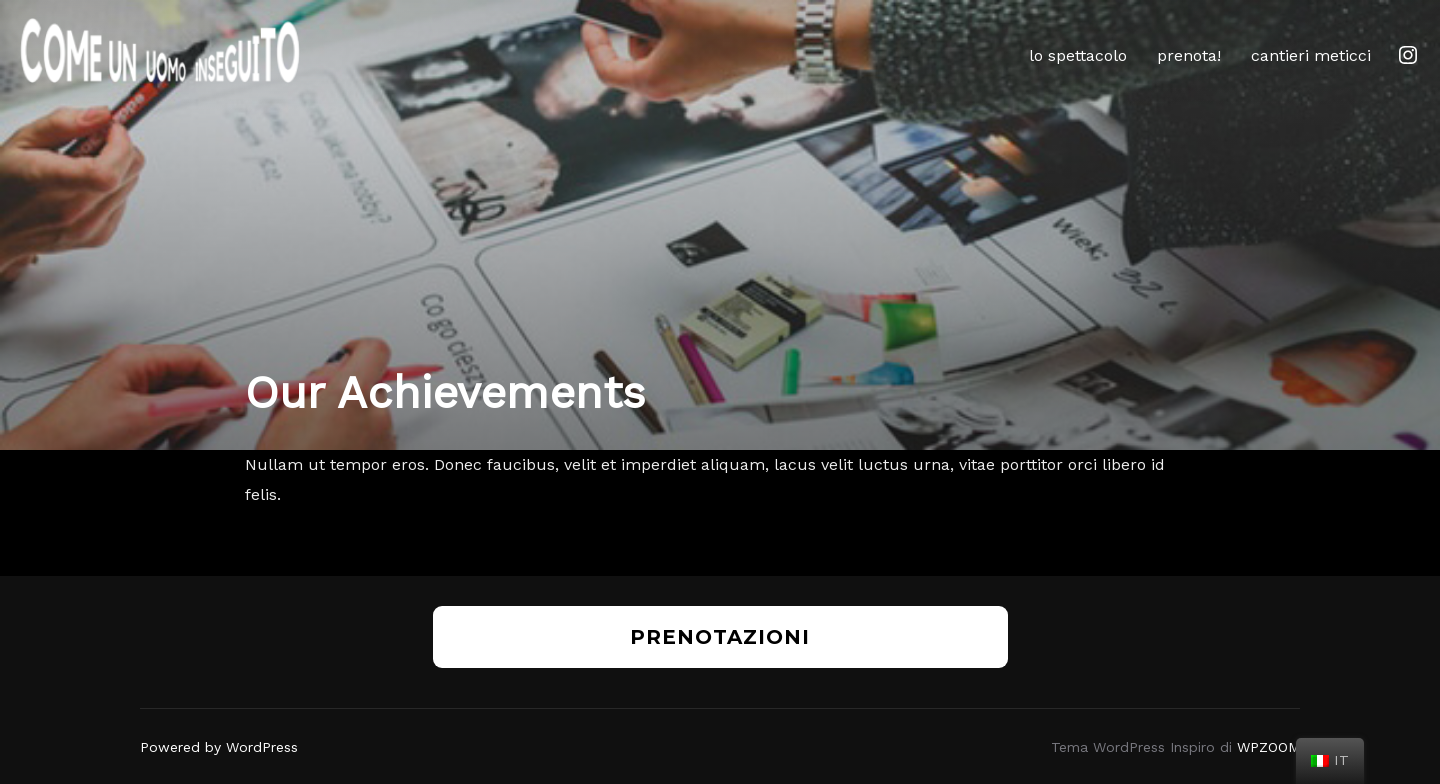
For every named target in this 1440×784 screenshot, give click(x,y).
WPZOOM (1268, 747)
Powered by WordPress (219, 747)
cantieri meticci (1311, 55)
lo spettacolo (1078, 55)
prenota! (1189, 55)
